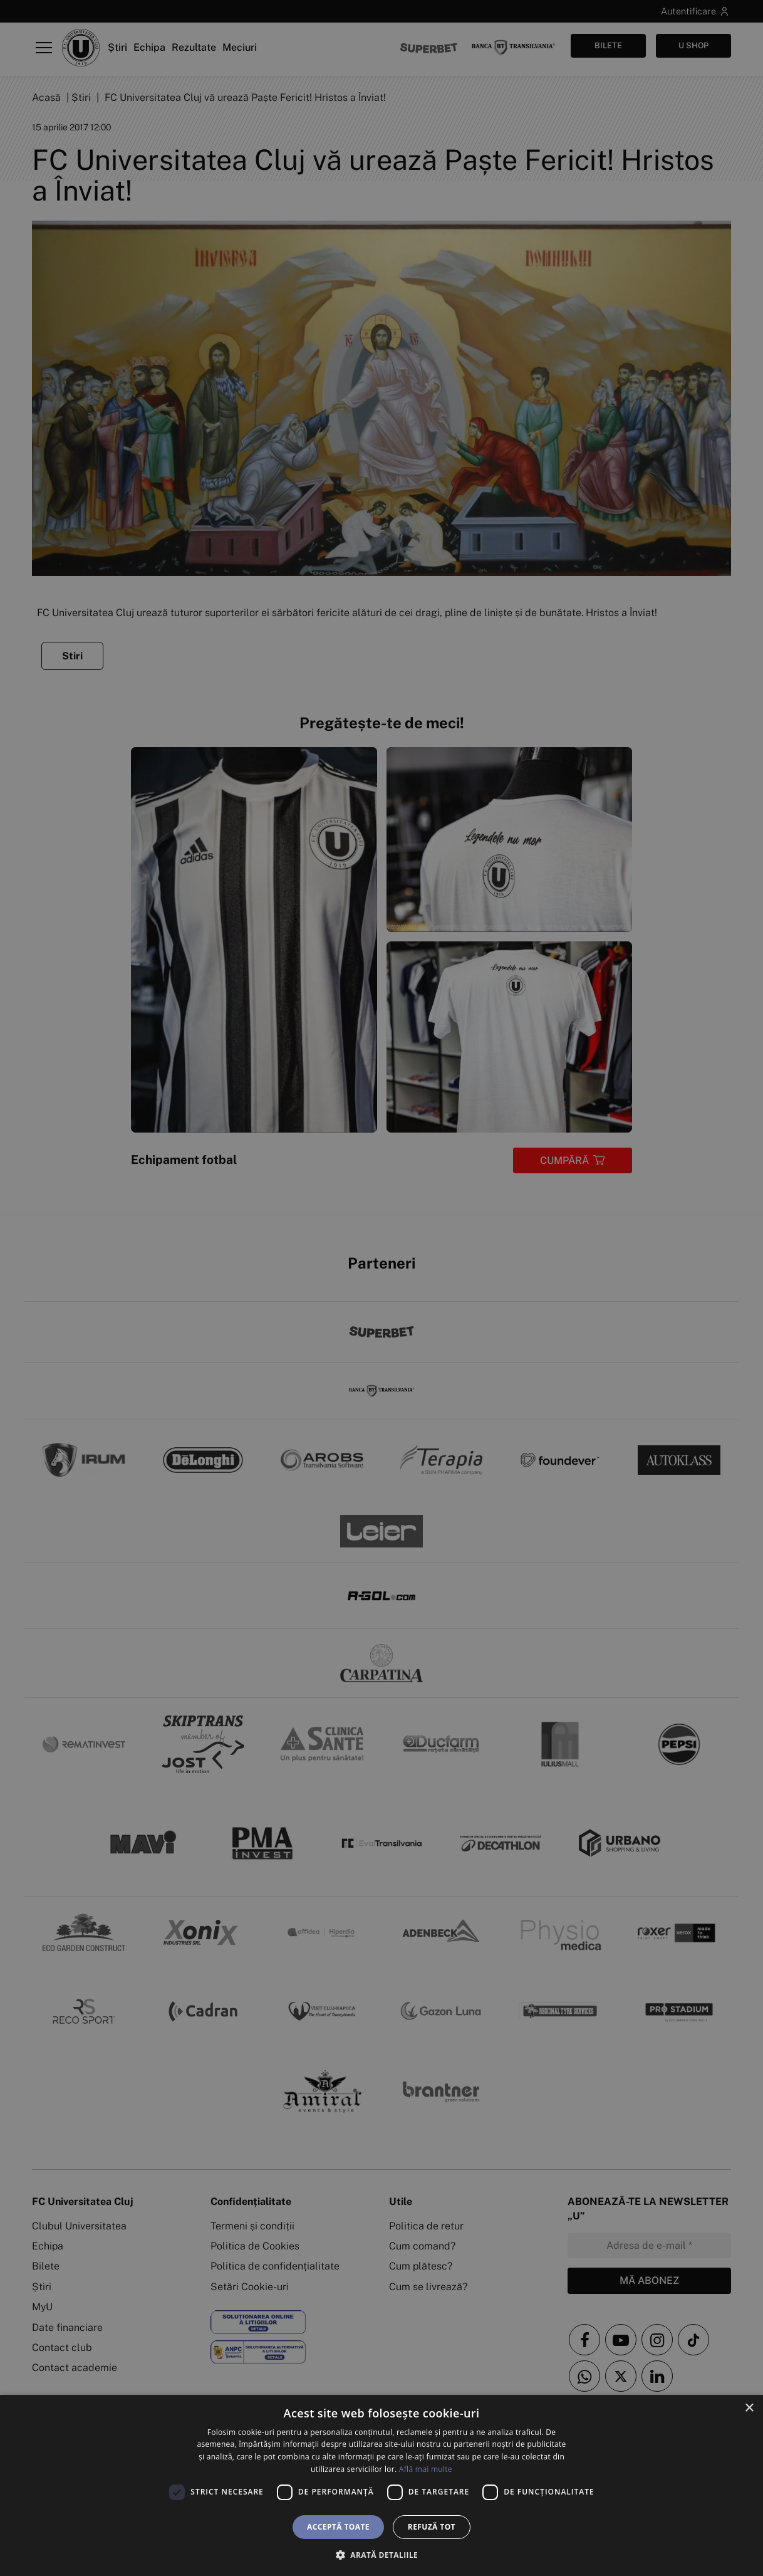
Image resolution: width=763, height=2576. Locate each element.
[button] (381, 2554)
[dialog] (381, 2485)
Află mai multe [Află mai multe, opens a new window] (425, 2469)
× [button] (749, 2408)
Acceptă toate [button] (338, 2526)
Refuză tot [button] (431, 2526)
